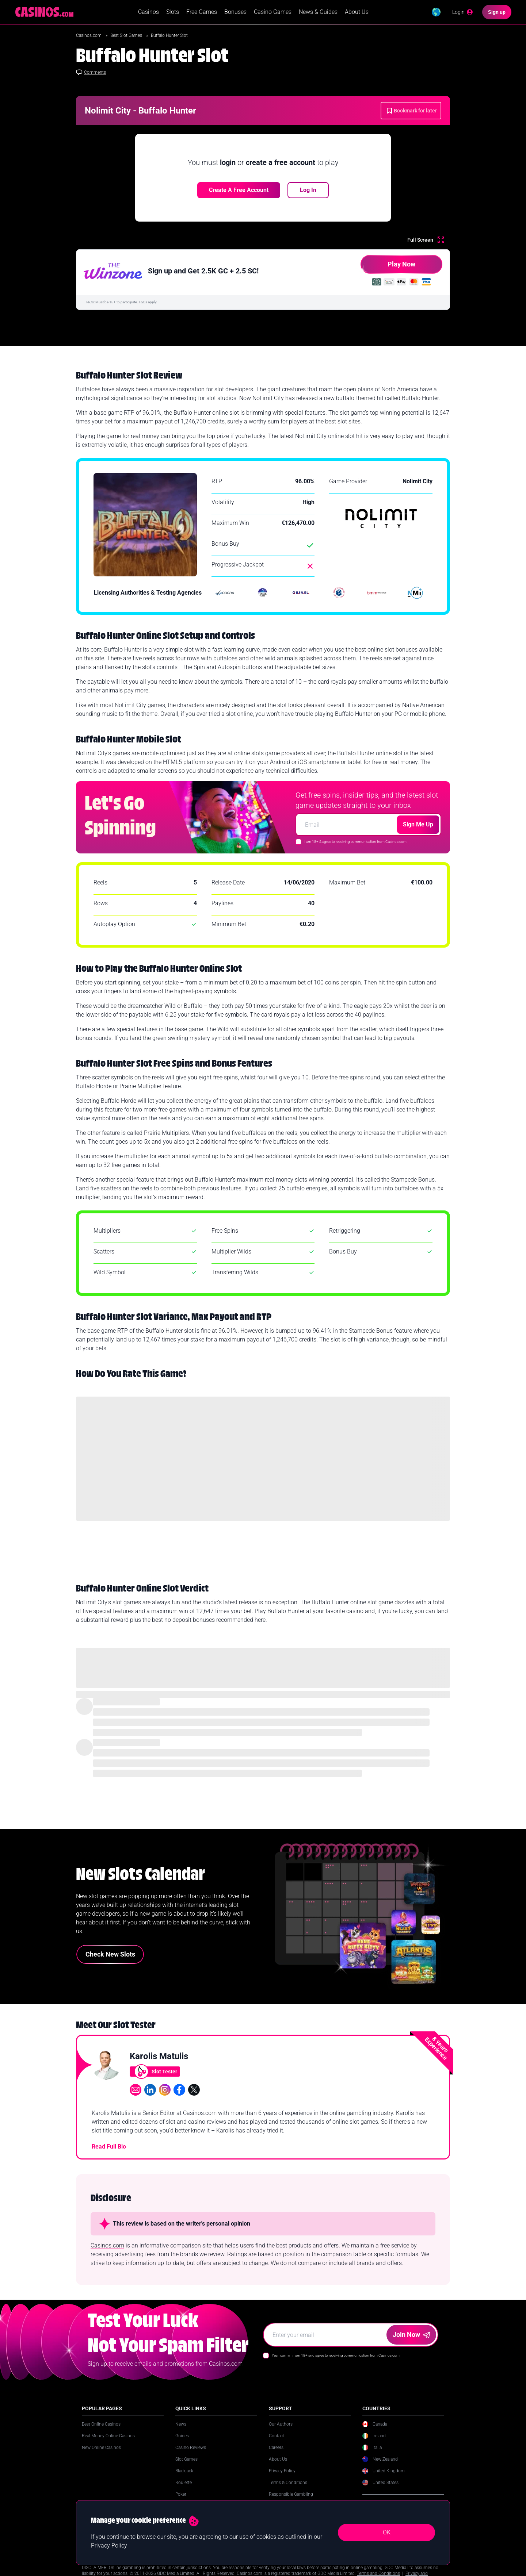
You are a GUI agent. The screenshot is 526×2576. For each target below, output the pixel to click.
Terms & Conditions (288, 2485)
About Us (357, 12)
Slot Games (186, 2461)
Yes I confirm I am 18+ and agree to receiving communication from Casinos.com (336, 2358)
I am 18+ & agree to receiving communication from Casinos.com (355, 844)
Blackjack (184, 2473)
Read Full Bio (109, 2149)
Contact (276, 2438)
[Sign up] (496, 13)
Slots (172, 12)
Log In (308, 192)
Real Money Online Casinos (108, 2438)
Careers (276, 2450)
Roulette (183, 2485)
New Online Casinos (101, 2450)
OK (386, 2532)
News (180, 2426)
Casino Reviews (190, 2450)
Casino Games (272, 12)
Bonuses (235, 12)
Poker (180, 2496)
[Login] (462, 13)
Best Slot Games (126, 38)
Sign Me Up (418, 827)
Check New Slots (110, 1957)
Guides (182, 2438)
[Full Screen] (425, 242)
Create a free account (238, 192)
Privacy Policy (282, 2473)
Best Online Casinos (101, 2426)
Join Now (411, 2337)
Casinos (148, 12)
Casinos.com (89, 38)
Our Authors (281, 2426)
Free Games (201, 12)
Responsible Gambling (291, 2496)
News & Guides (318, 12)
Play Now (388, 269)
